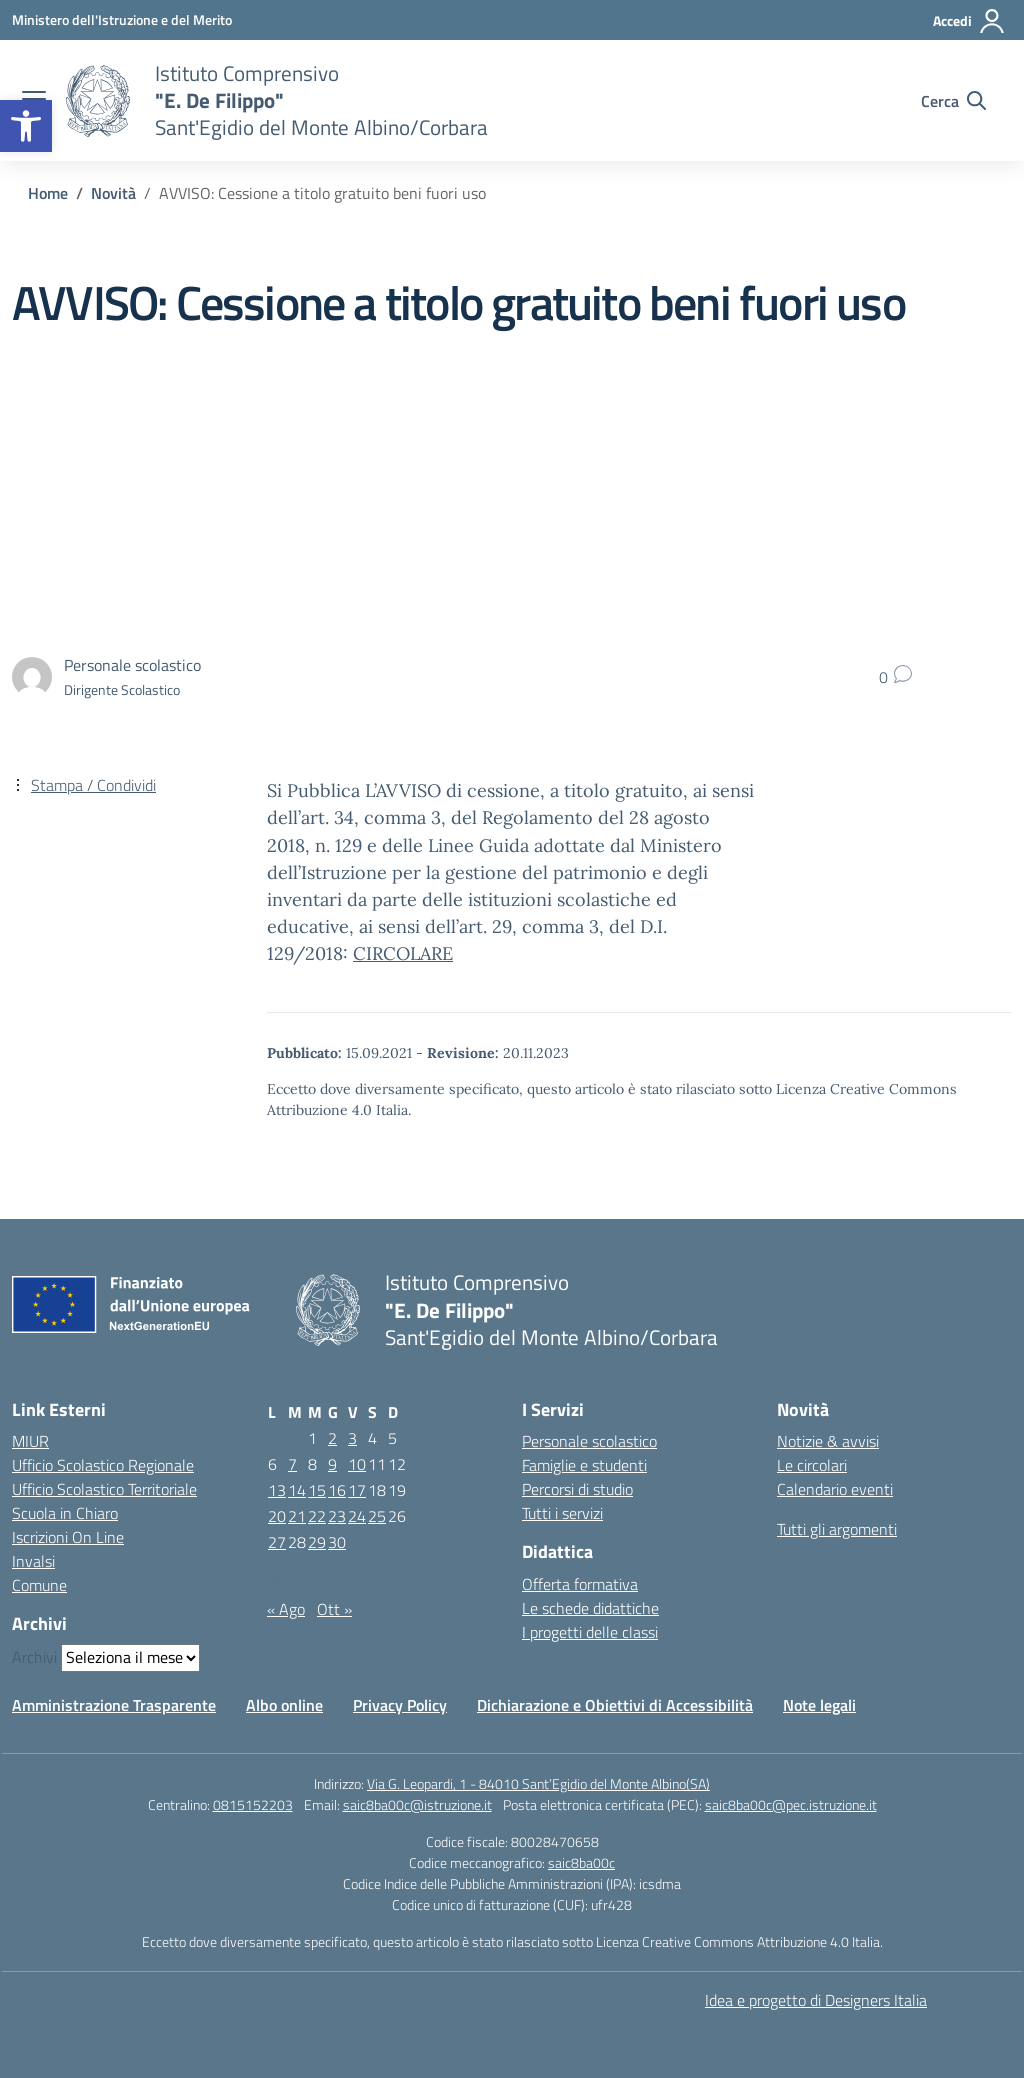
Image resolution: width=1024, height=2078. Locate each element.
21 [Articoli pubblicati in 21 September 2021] (297, 1516)
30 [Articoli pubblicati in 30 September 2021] (337, 1542)
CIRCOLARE (403, 953)
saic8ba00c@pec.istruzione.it (791, 1804)
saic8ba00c (581, 1862)
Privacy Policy (400, 1705)
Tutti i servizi (562, 1513)
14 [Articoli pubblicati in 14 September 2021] (297, 1490)
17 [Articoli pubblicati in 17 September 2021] (357, 1490)
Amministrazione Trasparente (114, 1705)
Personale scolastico (589, 1441)
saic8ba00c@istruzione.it (417, 1804)
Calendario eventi (835, 1489)
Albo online (284, 1705)
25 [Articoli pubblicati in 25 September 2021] (377, 1516)
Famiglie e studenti (584, 1465)
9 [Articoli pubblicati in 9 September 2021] (332, 1464)
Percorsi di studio (577, 1489)
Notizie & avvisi (828, 1441)
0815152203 (253, 1804)
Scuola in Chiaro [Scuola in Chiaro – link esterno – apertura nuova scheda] (65, 1513)
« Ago (286, 1609)
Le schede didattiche (590, 1608)
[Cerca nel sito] (953, 101)
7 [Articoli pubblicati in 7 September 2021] (292, 1464)
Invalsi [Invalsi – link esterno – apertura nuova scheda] (33, 1561)
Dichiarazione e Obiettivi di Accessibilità (615, 1705)
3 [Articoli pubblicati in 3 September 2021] (352, 1438)
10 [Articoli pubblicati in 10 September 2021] (357, 1464)
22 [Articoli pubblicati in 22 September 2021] (317, 1516)
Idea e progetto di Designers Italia (816, 2000)
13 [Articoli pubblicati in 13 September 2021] (277, 1490)
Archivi (34, 1657)
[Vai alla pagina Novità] (113, 193)
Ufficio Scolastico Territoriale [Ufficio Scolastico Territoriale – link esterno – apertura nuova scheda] (104, 1489)
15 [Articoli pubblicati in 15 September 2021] (317, 1490)
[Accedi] (969, 21)
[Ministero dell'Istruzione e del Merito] (122, 19)
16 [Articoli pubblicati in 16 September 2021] (337, 1490)
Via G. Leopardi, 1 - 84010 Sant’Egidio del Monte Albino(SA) (538, 1783)
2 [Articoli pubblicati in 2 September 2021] (332, 1438)
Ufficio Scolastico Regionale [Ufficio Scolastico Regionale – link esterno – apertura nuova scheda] (103, 1465)
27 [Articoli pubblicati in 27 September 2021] (277, 1542)
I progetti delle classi (590, 1632)
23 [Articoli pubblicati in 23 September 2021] (337, 1516)
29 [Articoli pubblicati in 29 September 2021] (317, 1542)
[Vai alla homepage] (98, 101)
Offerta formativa (580, 1584)
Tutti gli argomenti (837, 1529)
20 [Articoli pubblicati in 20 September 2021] (277, 1516)
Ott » (334, 1609)
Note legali (819, 1705)
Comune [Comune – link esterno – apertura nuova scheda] (39, 1585)
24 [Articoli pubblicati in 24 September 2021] (357, 1516)
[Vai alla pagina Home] (48, 193)
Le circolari (812, 1465)
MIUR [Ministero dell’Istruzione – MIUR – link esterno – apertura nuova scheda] (30, 1441)
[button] (26, 126)
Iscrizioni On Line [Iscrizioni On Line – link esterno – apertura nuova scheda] (68, 1537)
